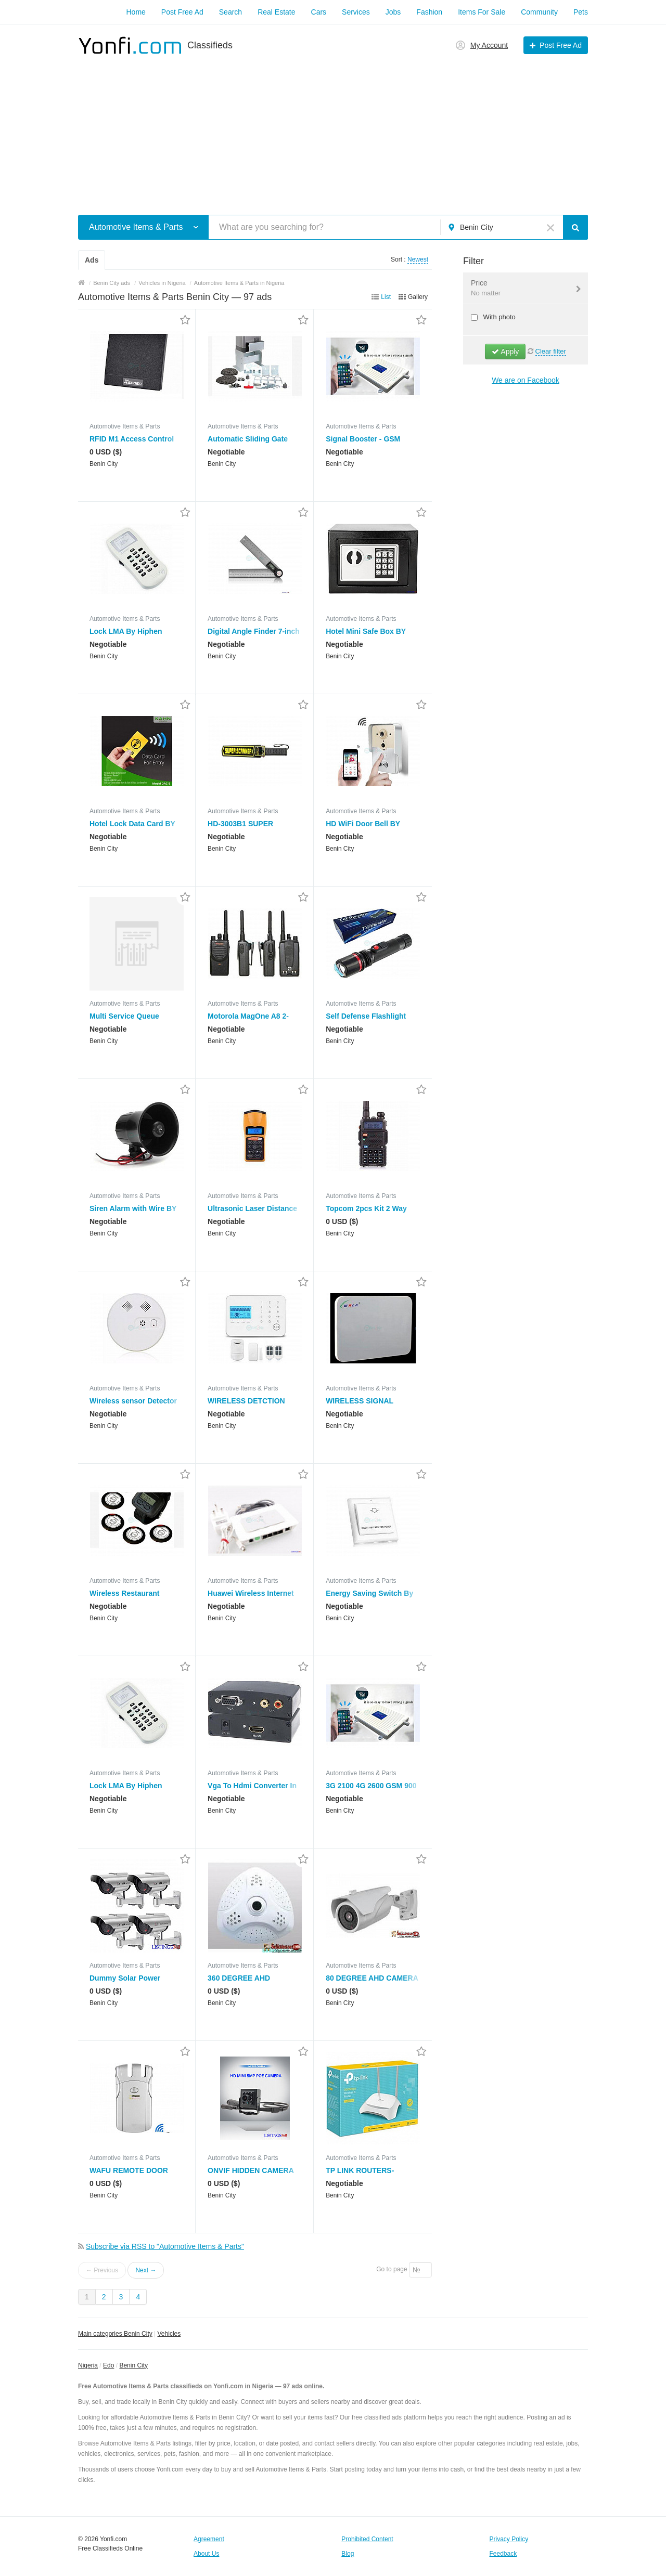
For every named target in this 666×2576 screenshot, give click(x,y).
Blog (347, 2553)
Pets (580, 12)
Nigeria (88, 2365)
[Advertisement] (333, 129)
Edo (108, 2365)
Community (539, 12)
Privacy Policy (509, 2539)
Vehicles (169, 2333)
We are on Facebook (525, 380)
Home (135, 12)
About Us (206, 2553)
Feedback (503, 2553)
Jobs (393, 12)
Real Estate (276, 12)
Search (230, 12)
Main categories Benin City (115, 2333)
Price (519, 288)
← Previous (102, 2270)
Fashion (429, 12)
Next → (145, 2270)
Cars (319, 12)
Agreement (209, 2539)
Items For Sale (481, 12)
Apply (505, 351)
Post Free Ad (182, 12)
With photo (498, 317)
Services (356, 12)
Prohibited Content (367, 2539)
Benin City (133, 2365)
